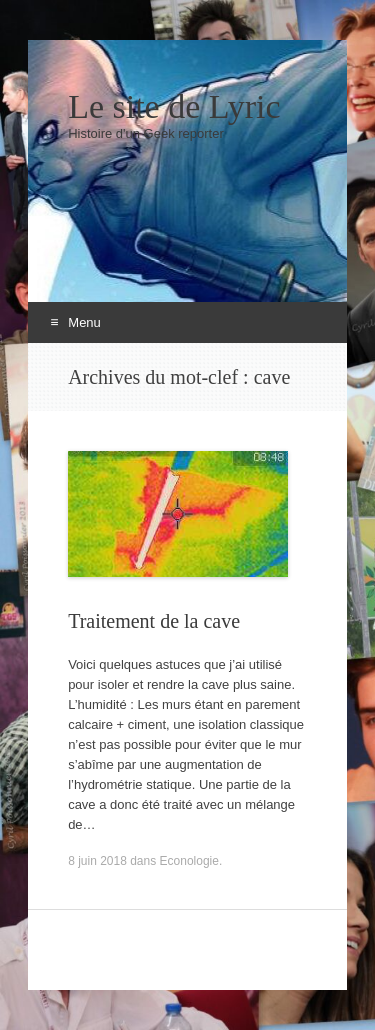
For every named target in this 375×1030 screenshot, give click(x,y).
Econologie (189, 861)
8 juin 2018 (97, 861)
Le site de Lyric (174, 107)
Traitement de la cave (154, 621)
